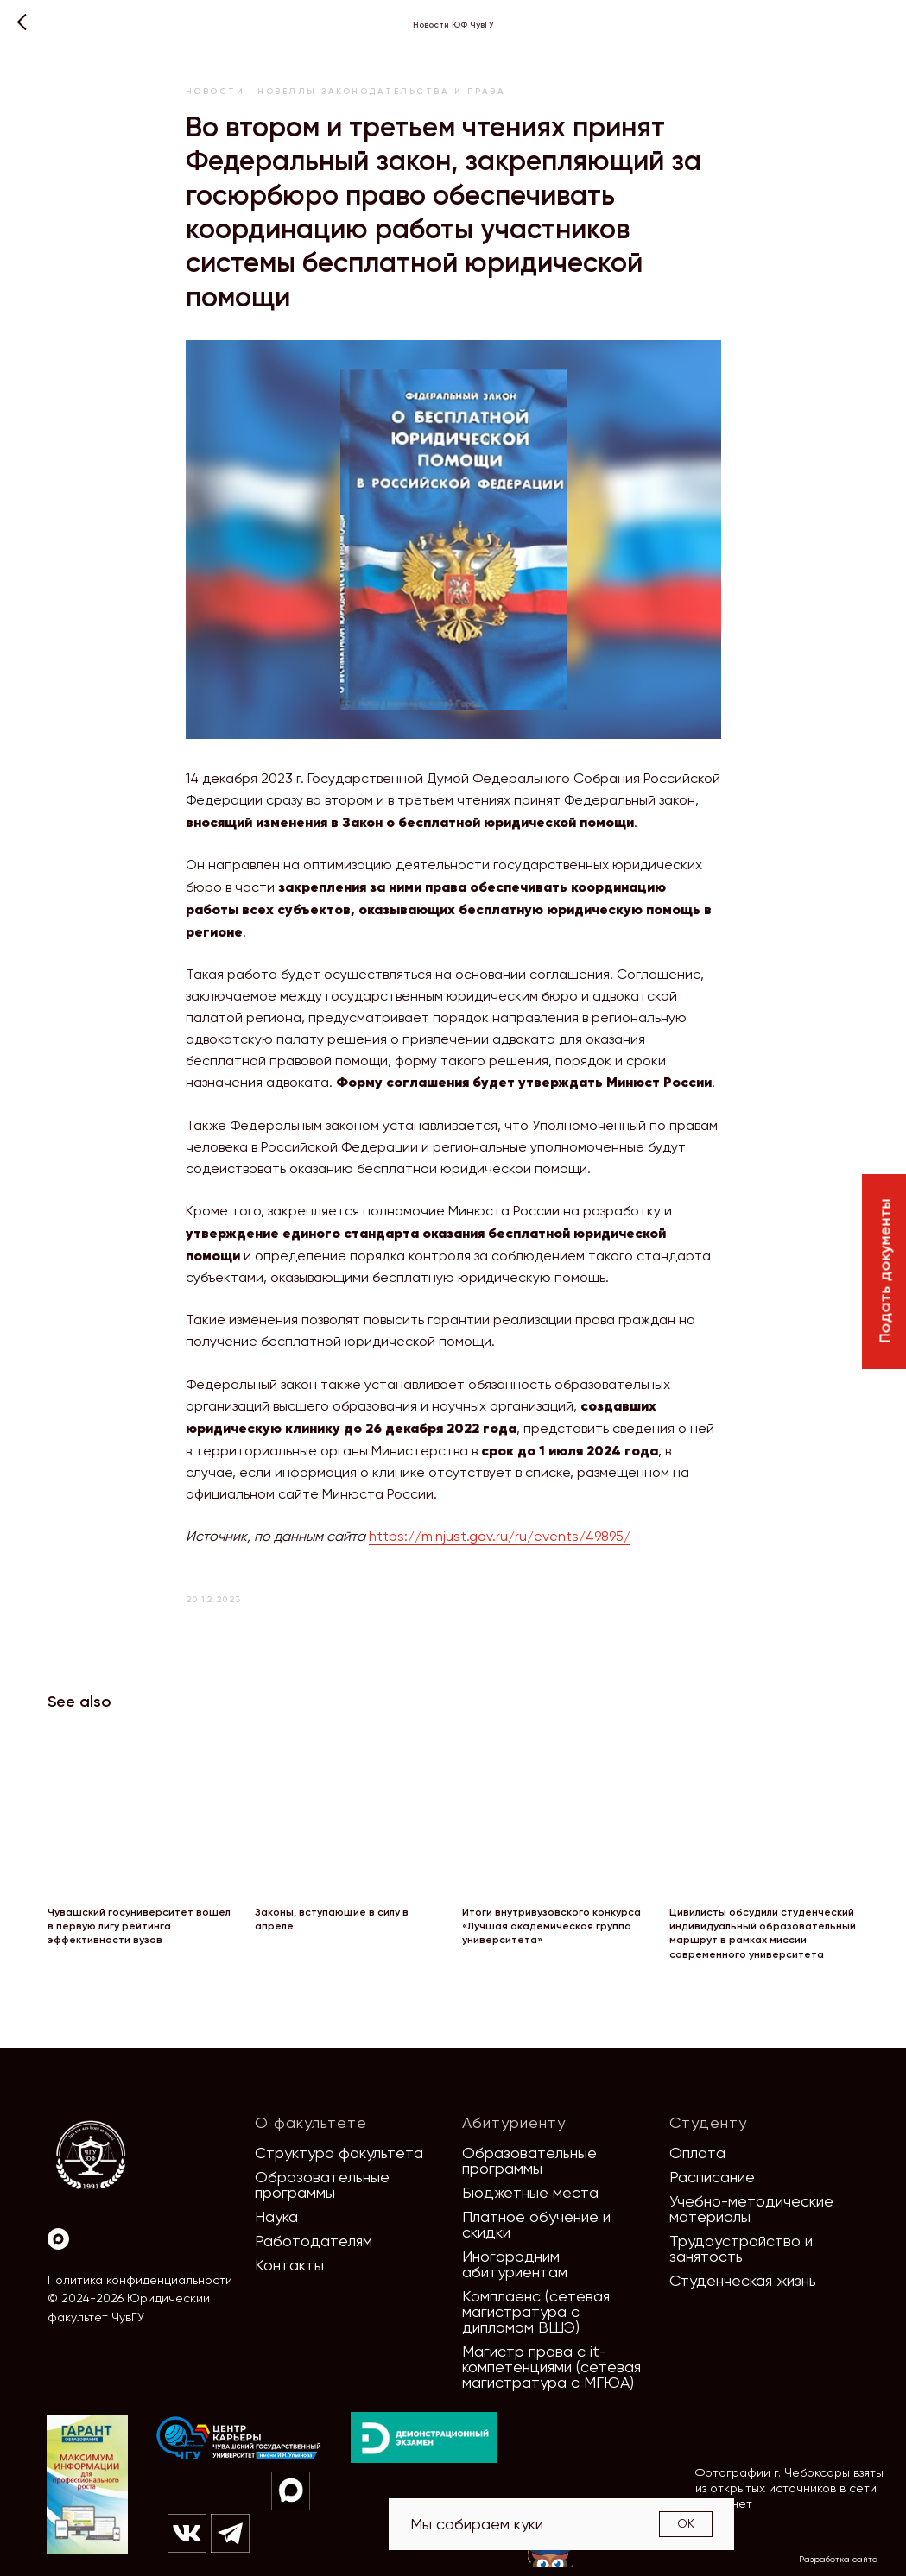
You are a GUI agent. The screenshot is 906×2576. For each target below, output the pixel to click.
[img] (239, 2439)
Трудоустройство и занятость (741, 2248)
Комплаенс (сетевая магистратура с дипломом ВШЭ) (536, 2311)
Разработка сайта (838, 2559)
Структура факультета (339, 2153)
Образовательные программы (322, 2184)
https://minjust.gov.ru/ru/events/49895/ (499, 1536)
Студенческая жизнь (742, 2280)
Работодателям (313, 2241)
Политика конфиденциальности (140, 2280)
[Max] (58, 2239)
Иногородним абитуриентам (514, 2264)
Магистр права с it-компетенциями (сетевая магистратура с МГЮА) (551, 2366)
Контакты (289, 2265)
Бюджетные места (530, 2192)
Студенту (708, 2122)
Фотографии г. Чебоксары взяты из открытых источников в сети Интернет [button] (789, 2488)
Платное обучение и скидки (536, 2224)
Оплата (697, 2153)
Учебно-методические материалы (751, 2209)
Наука (276, 2216)
